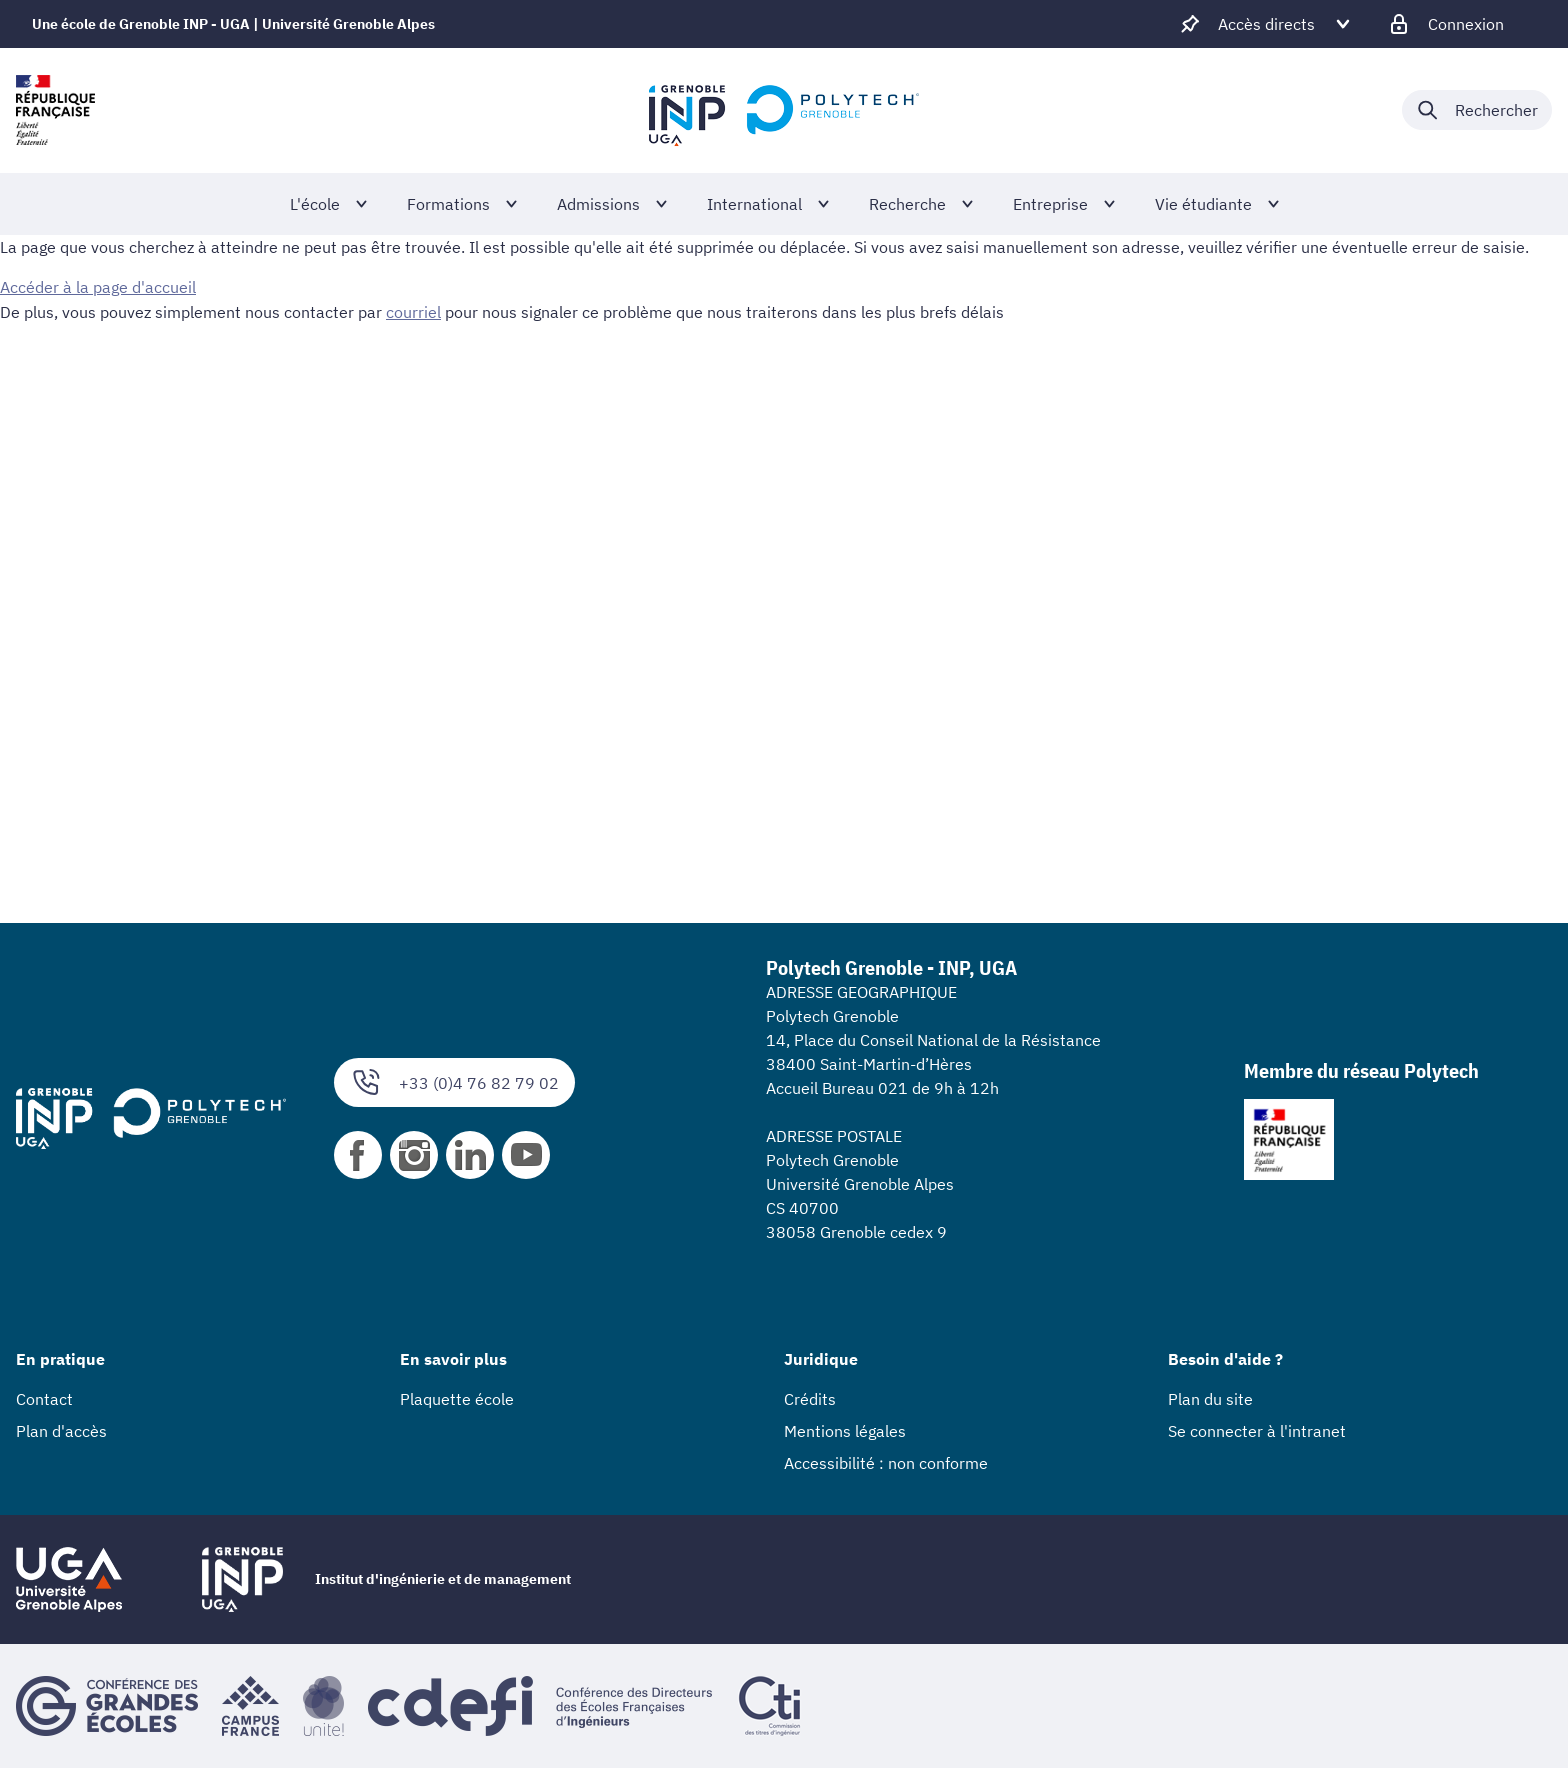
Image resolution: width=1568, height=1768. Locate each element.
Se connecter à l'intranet (1257, 1431)
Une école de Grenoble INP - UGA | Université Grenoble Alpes (233, 24)
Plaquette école (457, 1399)
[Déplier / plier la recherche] (1477, 110)
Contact (44, 1399)
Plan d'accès (61, 1431)
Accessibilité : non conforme (886, 1463)
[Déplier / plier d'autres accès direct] (1266, 24)
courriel (413, 311)
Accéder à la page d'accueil (98, 287)
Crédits (810, 1399)
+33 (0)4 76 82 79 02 (454, 1082)
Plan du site (1210, 1399)
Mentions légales (845, 1431)
